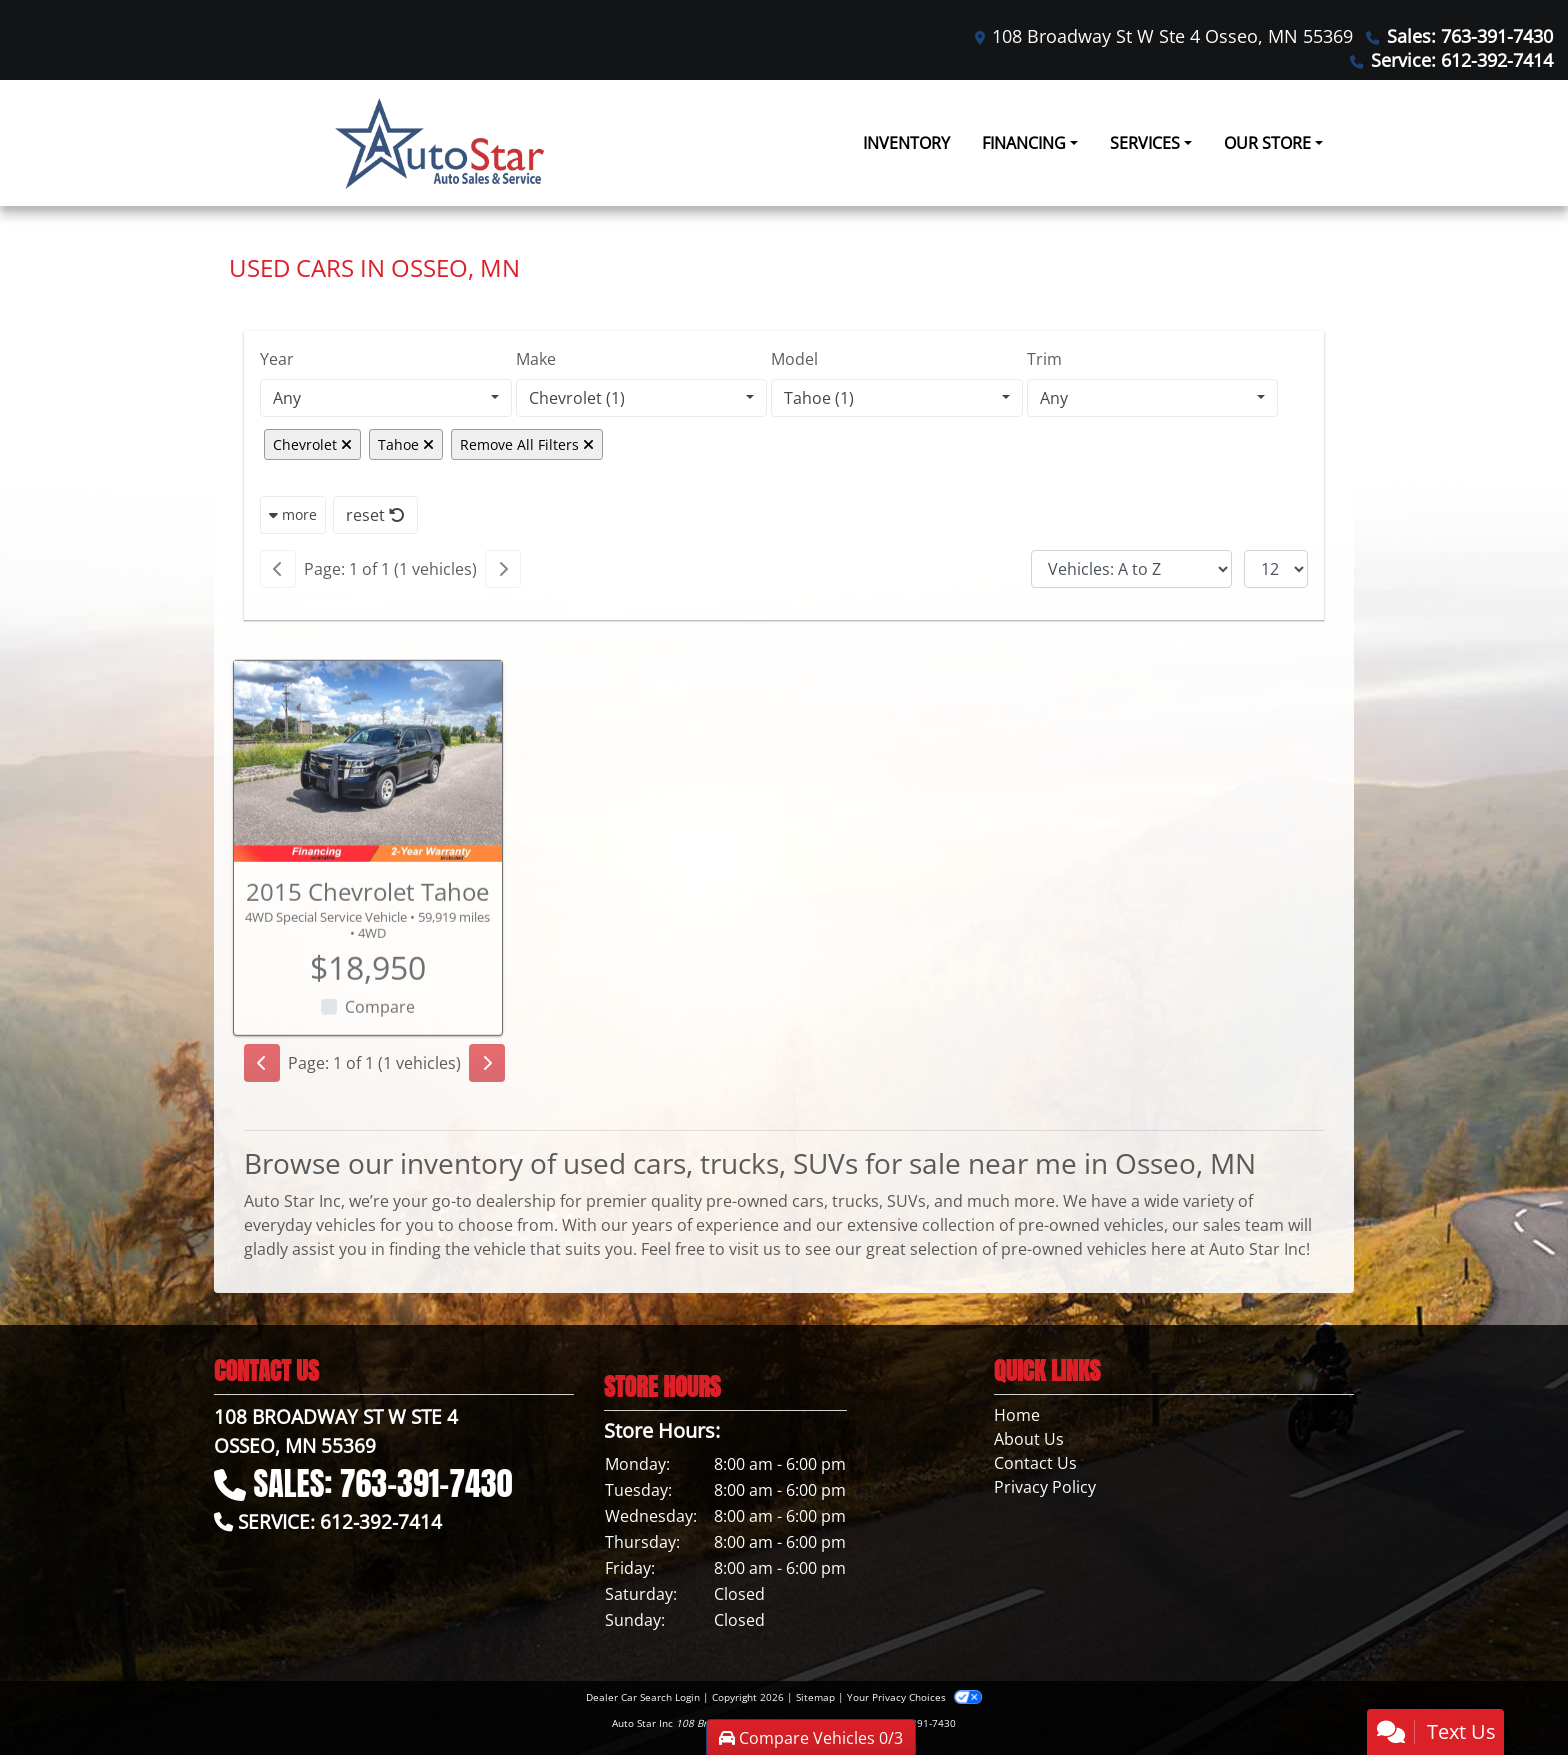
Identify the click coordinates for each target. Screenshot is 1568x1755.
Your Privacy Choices (914, 1697)
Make (536, 359)
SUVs (906, 1201)
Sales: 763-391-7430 (1470, 36)
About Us (1029, 1439)
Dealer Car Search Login (643, 1697)
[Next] (503, 569)
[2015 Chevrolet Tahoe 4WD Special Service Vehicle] (368, 791)
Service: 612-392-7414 (1462, 60)
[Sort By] (1131, 569)
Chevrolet (312, 444)
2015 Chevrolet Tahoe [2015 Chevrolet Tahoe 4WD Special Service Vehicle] (367, 920)
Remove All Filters (527, 444)
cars (808, 1201)
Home (1017, 1415)
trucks (855, 1201)
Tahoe (406, 444)
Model (794, 359)
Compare (380, 1037)
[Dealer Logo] (439, 143)
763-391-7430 (923, 1723)
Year (277, 359)
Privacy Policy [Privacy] (1045, 1487)
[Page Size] (1276, 569)
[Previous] (278, 569)
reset (375, 515)
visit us (755, 1249)
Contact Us (1035, 1463)
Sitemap (815, 1697)
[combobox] (386, 398)
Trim (1044, 359)
